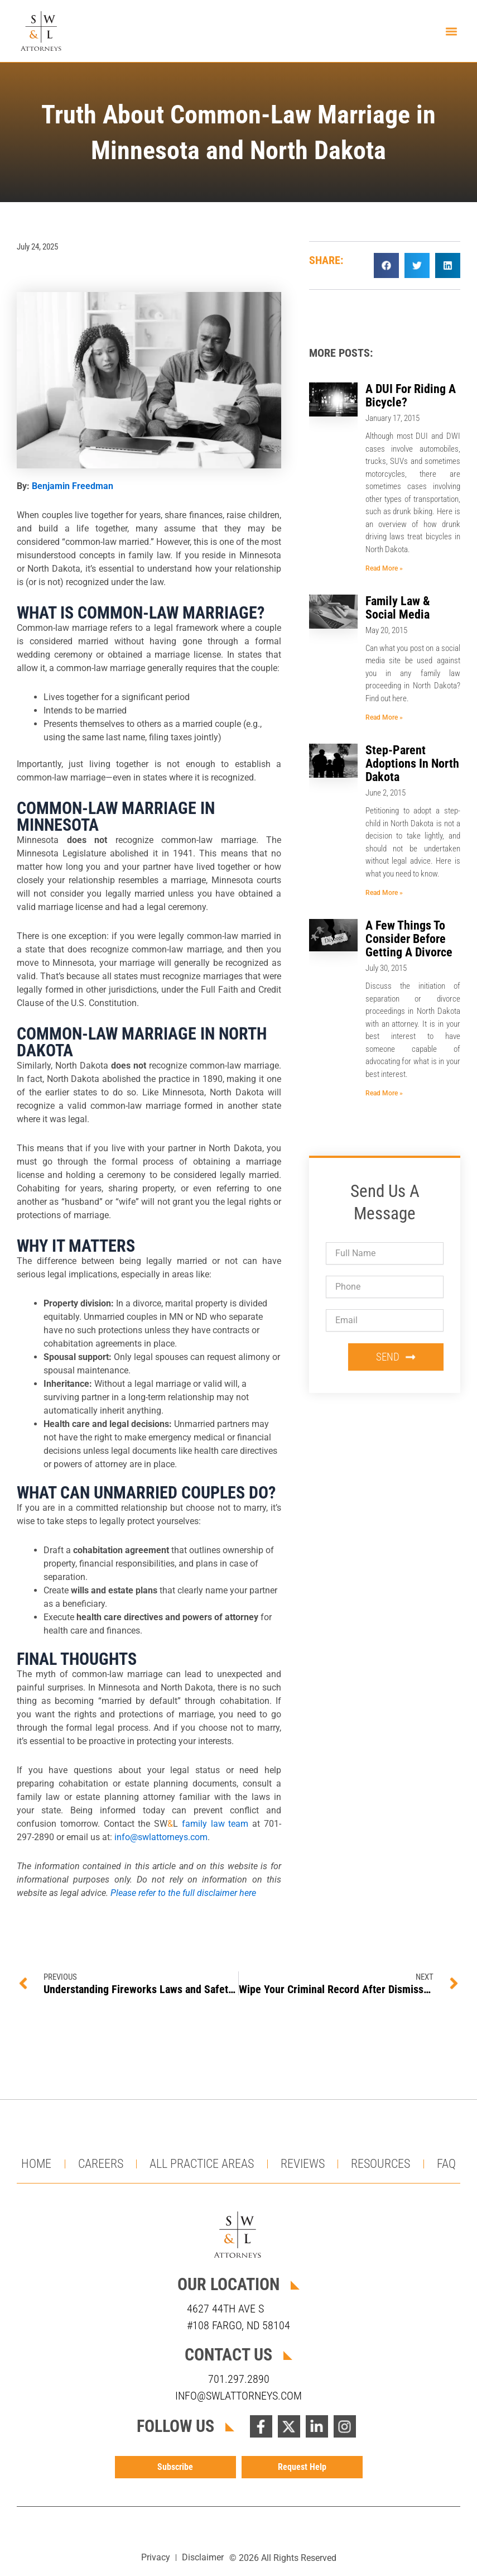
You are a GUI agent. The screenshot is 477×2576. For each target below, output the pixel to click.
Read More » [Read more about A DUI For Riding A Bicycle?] (384, 568)
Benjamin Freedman (72, 487)
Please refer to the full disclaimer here (183, 1894)
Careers (100, 2164)
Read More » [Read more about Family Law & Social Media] (384, 718)
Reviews (303, 2164)
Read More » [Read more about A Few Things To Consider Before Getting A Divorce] (384, 1094)
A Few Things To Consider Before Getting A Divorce (408, 939)
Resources (380, 2164)
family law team (215, 1825)
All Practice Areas (202, 2164)
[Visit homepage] (239, 2235)
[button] (451, 31)
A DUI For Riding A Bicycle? (410, 395)
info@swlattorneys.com (161, 1838)
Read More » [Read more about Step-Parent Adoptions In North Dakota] (384, 893)
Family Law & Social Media (397, 607)
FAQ (446, 2164)
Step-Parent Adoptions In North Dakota (412, 764)
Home (36, 2164)
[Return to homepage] (42, 31)
